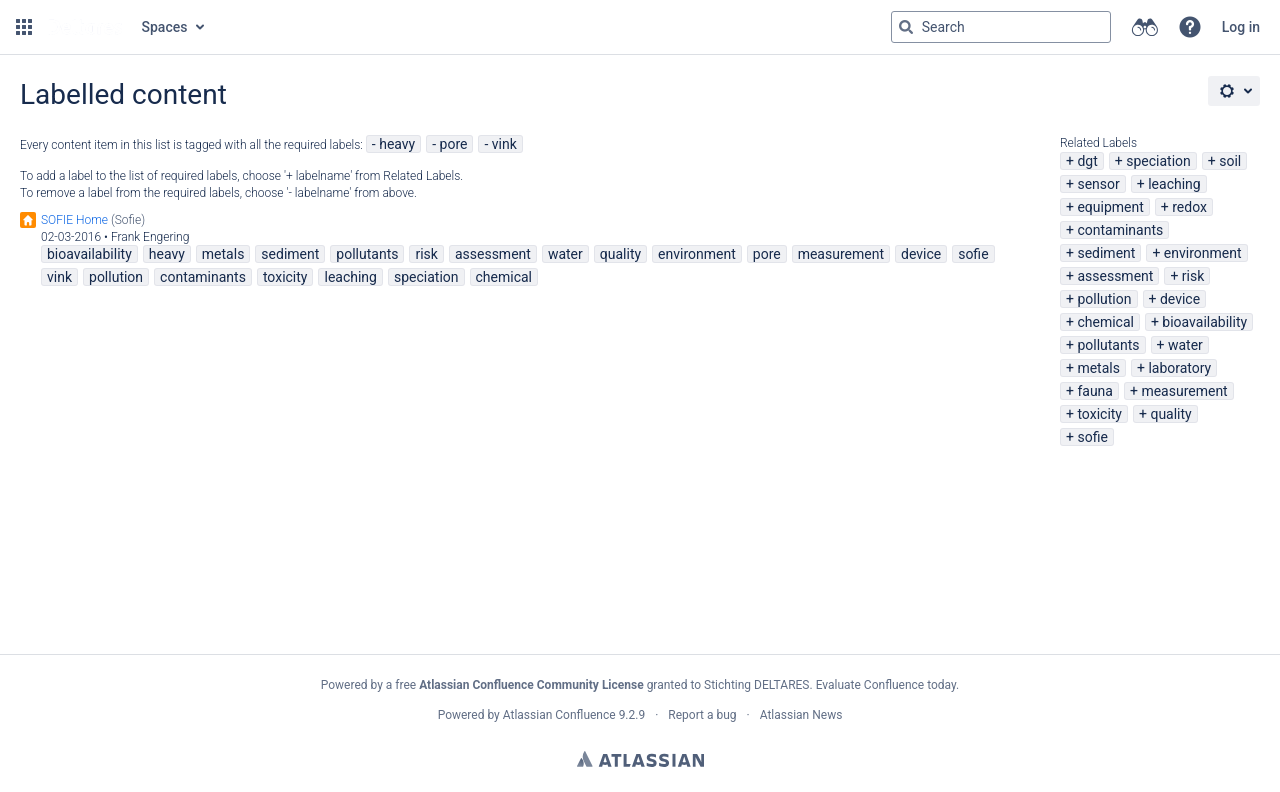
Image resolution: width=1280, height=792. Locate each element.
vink (504, 144)
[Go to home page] (85, 27)
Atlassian (640, 759)
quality (1170, 414)
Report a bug (702, 715)
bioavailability (1204, 322)
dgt (1087, 161)
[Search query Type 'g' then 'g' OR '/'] (1001, 27)
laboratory (1179, 368)
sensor (1098, 184)
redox (1189, 207)
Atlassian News (801, 715)
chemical (1105, 322)
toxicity (1099, 414)
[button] (24, 27)
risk (1193, 276)
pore (454, 144)
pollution (1104, 299)
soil (1230, 161)
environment (1203, 253)
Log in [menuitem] (1241, 27)
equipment (1110, 207)
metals (1098, 368)
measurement (1184, 391)
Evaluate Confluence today (886, 685)
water (1185, 345)
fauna (1095, 391)
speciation (1158, 161)
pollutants (1108, 345)
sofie (1092, 437)
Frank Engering (150, 237)
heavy (397, 144)
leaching (1174, 184)
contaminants (1120, 230)
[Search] (906, 27)
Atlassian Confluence (559, 715)
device (1180, 299)
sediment (1106, 253)
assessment (1115, 276)
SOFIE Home (74, 220)
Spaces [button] (165, 27)
